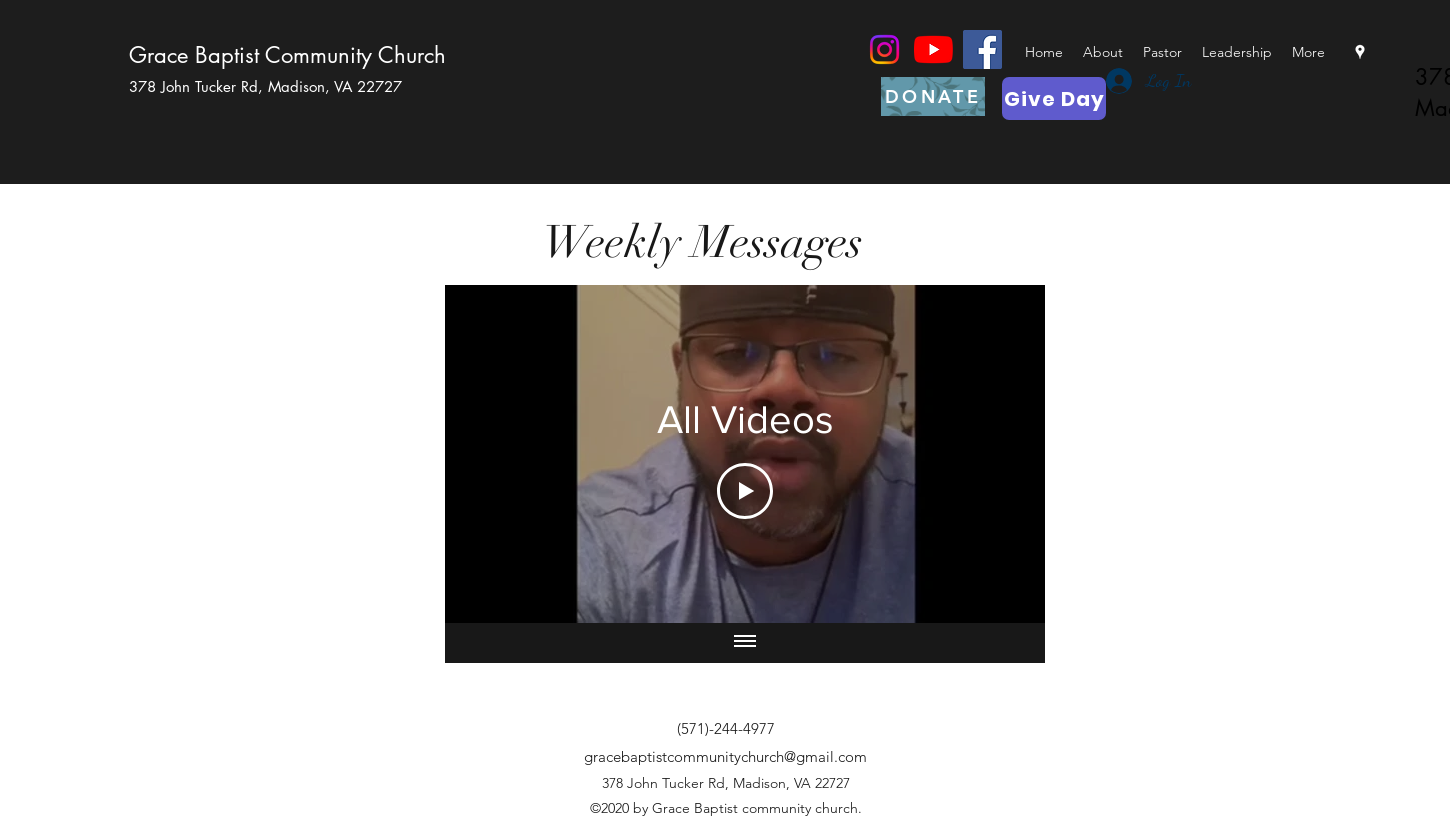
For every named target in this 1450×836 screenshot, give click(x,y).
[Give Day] (1054, 98)
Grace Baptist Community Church (287, 55)
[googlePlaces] (1360, 52)
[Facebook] (982, 49)
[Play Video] (745, 491)
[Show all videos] (745, 643)
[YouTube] (933, 49)
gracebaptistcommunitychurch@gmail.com (725, 756)
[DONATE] (933, 96)
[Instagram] (884, 49)
